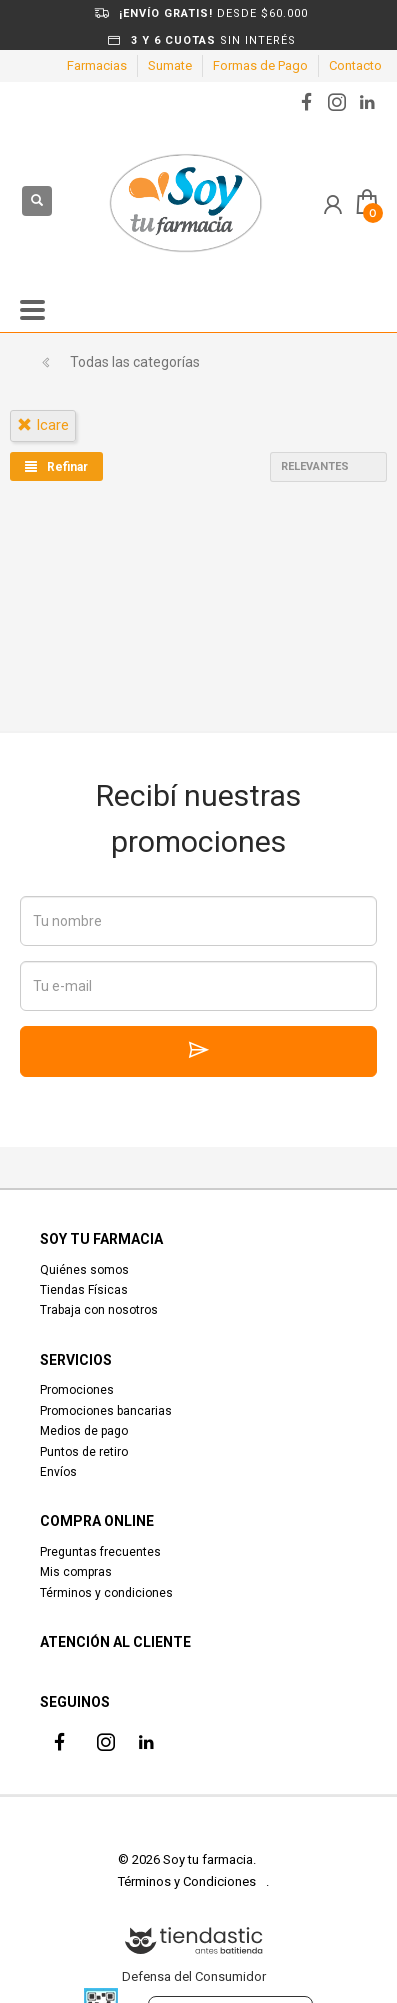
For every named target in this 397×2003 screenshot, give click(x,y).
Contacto (355, 65)
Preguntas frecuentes (100, 1552)
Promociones (77, 1390)
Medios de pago (84, 1431)
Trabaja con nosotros (99, 1310)
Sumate (170, 65)
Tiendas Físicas (84, 1290)
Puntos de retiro (84, 1452)
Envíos (58, 1472)
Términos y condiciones (106, 1593)
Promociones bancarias (106, 1411)
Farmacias (97, 65)
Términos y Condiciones (187, 1881)
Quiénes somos (84, 1270)
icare (43, 425)
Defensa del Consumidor (194, 1976)
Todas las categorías (135, 362)
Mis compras (76, 1572)
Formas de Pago (260, 65)
